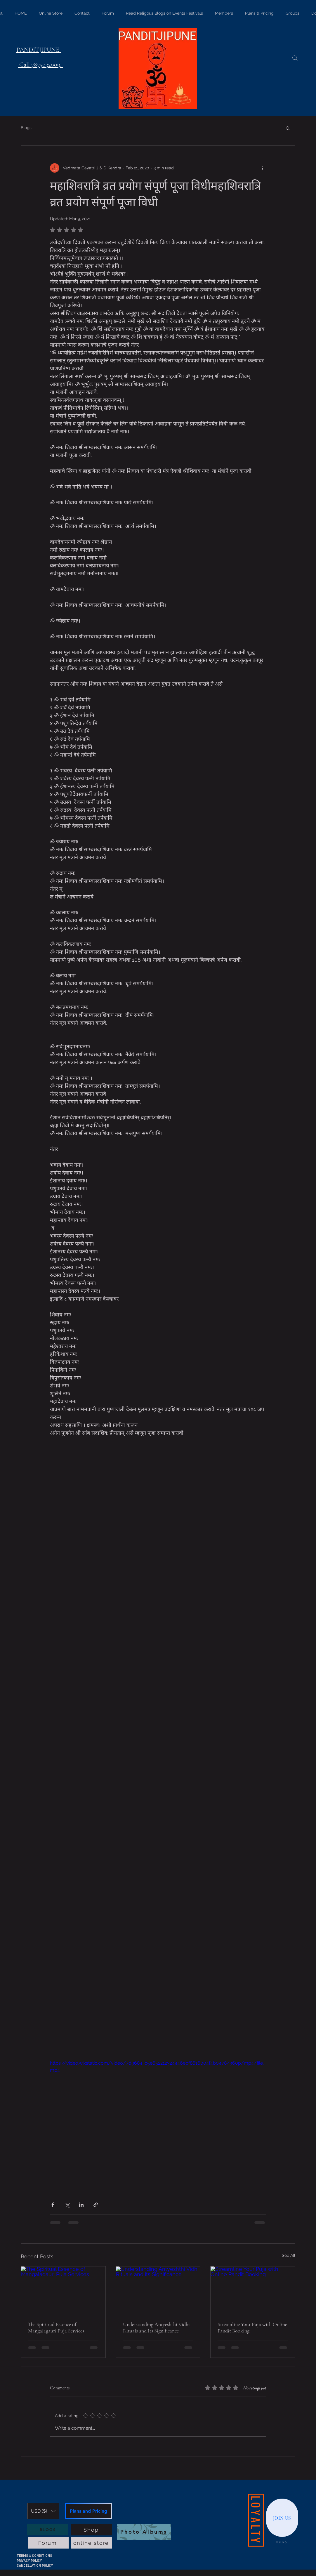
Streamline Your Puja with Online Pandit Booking (252, 2327)
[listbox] (43, 2511)
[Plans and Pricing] (88, 2511)
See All (288, 2255)
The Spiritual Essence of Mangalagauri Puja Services (56, 2327)
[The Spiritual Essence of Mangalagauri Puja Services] (63, 2290)
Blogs (26, 127)
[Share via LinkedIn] (81, 2204)
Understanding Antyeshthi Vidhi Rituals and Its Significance (156, 2327)
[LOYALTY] (256, 2520)
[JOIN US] (282, 2518)
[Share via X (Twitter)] (67, 2204)
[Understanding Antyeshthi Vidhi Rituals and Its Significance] (158, 2290)
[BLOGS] (47, 2529)
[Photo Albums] (144, 2532)
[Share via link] (95, 2204)
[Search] (295, 58)
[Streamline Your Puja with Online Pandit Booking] (253, 2290)
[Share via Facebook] (52, 2204)
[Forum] (48, 2543)
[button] (288, 128)
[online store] (91, 2543)
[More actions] (262, 167)
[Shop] (91, 2529)
